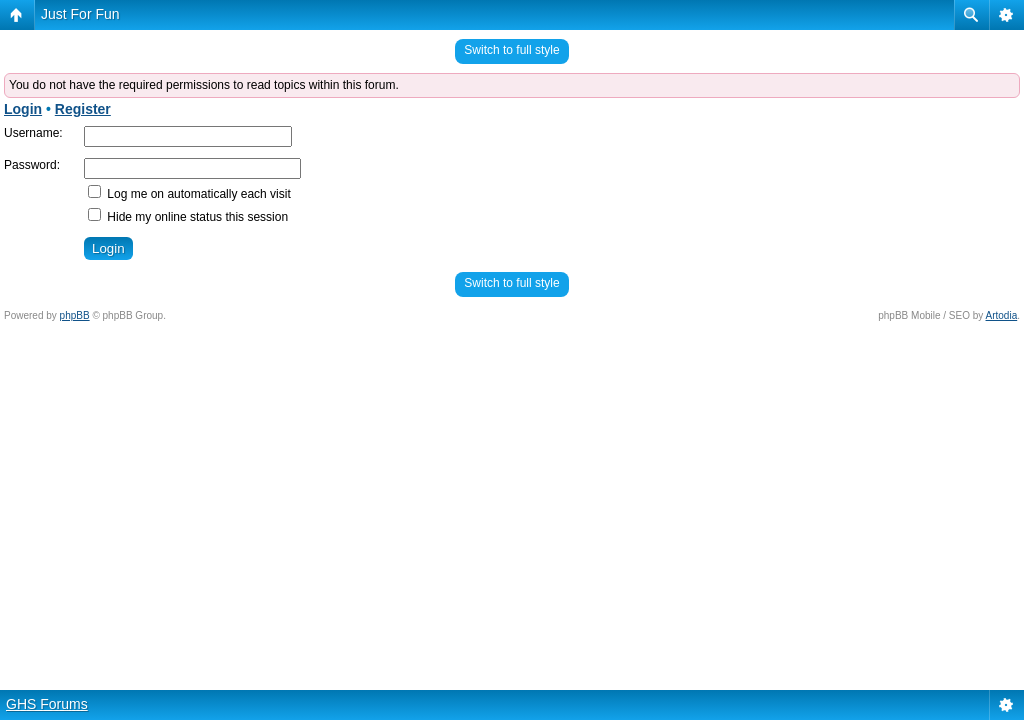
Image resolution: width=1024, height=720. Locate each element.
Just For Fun (80, 14)
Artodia (1002, 315)
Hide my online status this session (188, 217)
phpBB (75, 315)
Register (83, 109)
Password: (32, 165)
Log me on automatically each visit (189, 194)
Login (23, 109)
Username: (33, 133)
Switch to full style (511, 50)
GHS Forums (47, 704)
